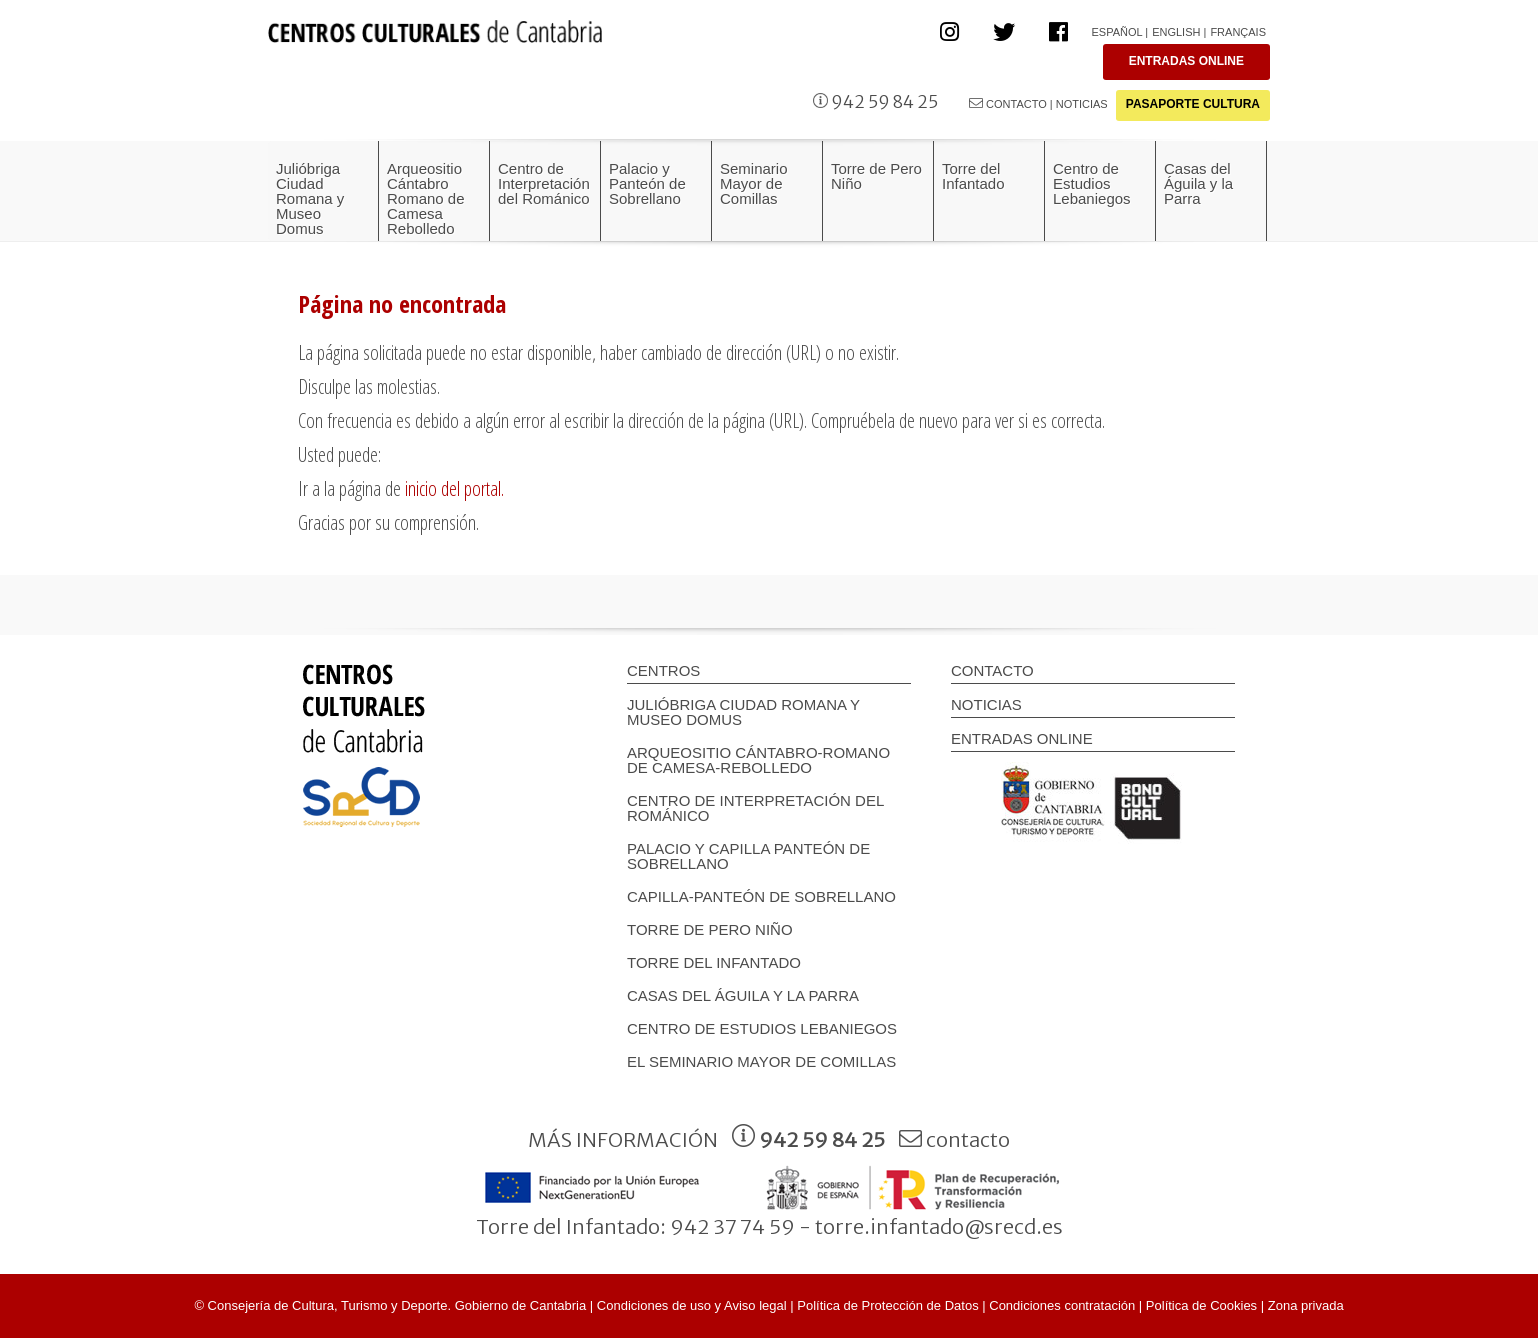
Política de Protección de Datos (887, 1305)
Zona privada (1306, 1305)
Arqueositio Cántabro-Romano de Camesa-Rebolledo (758, 760)
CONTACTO (1007, 104)
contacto (954, 1139)
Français (1238, 32)
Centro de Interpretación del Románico (755, 808)
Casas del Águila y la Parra (743, 995)
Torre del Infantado (714, 962)
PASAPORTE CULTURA (1193, 104)
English (1176, 32)
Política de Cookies (1201, 1305)
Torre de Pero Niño (710, 929)
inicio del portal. (454, 488)
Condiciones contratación (1062, 1305)
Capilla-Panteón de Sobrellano (761, 896)
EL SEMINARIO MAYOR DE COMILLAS (761, 1061)
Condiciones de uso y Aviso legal (692, 1305)
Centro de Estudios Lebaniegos (762, 1028)
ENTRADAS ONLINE (1186, 61)
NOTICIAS (1082, 104)
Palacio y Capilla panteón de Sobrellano (748, 856)
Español (1116, 32)
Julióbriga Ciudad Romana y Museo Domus (743, 712)
